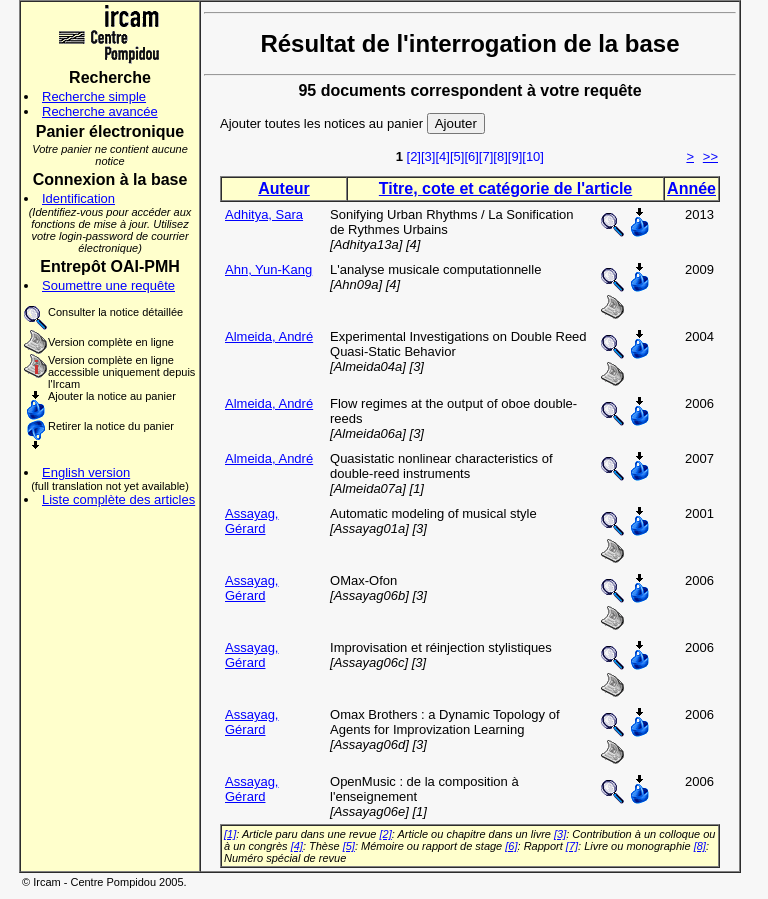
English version (86, 472)
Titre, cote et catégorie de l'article (505, 188)
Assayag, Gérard (251, 521)
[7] (486, 156)
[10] (533, 156)
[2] (414, 156)
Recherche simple (94, 96)
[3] (428, 156)
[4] (442, 156)
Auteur (284, 188)
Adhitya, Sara (264, 214)
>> (710, 156)
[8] (500, 156)
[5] (457, 156)
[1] (230, 834)
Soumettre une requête (108, 285)
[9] (515, 156)
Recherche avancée (100, 111)
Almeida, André (269, 336)
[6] (471, 156)
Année (691, 188)
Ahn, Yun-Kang (268, 269)
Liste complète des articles (118, 499)
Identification (78, 198)
